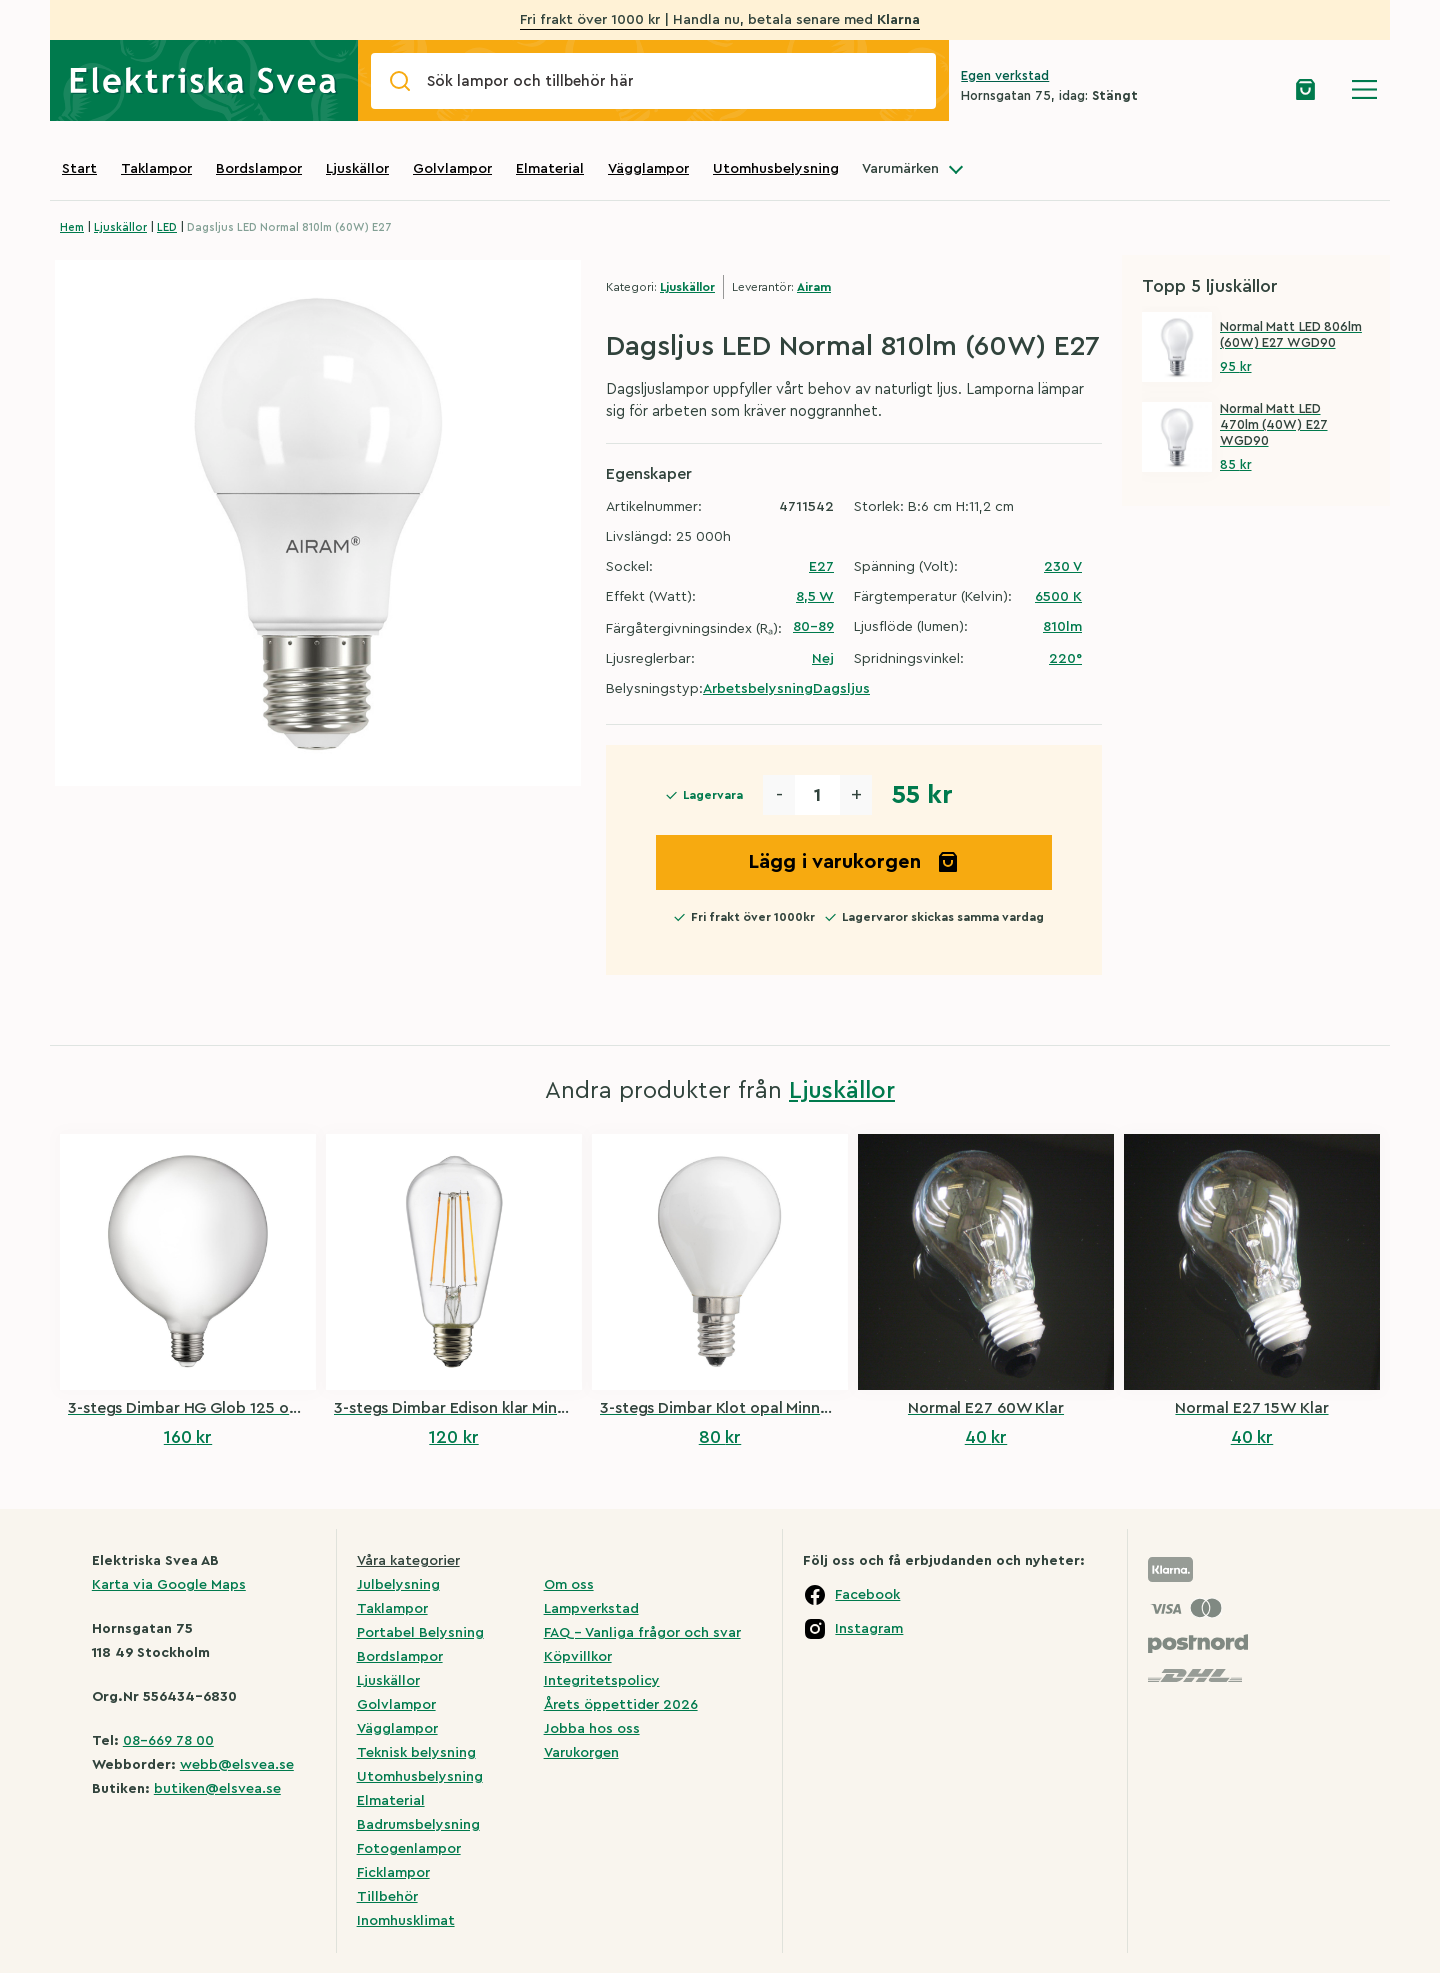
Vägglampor (648, 169)
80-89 (813, 627)
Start (79, 169)
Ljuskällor (357, 169)
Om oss (569, 1585)
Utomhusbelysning (776, 169)
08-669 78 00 (168, 1741)
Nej (823, 659)
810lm (1062, 627)
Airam (814, 287)
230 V (1063, 567)
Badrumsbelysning (418, 1825)
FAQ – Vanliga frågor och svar (642, 1633)
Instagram (869, 1629)
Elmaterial (550, 169)
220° (1065, 659)
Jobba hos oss (592, 1729)
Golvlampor (452, 169)
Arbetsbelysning (758, 689)
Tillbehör (387, 1897)
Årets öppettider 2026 (621, 1705)
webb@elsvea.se (237, 1765)
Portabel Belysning (420, 1633)
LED (167, 227)
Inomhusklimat (406, 1921)
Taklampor (156, 169)
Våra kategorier (408, 1561)
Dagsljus (841, 689)
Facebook (867, 1595)
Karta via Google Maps (169, 1585)
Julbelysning (398, 1585)
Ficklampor (393, 1873)
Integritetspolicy (602, 1681)
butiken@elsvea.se (217, 1789)
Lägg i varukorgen (854, 862)
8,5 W (815, 597)
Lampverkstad (591, 1609)
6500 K (1058, 597)
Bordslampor (259, 169)
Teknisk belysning (416, 1753)
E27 (821, 567)
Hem (72, 227)
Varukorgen (581, 1753)
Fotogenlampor (409, 1849)
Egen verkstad (1005, 75)
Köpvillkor (578, 1657)
